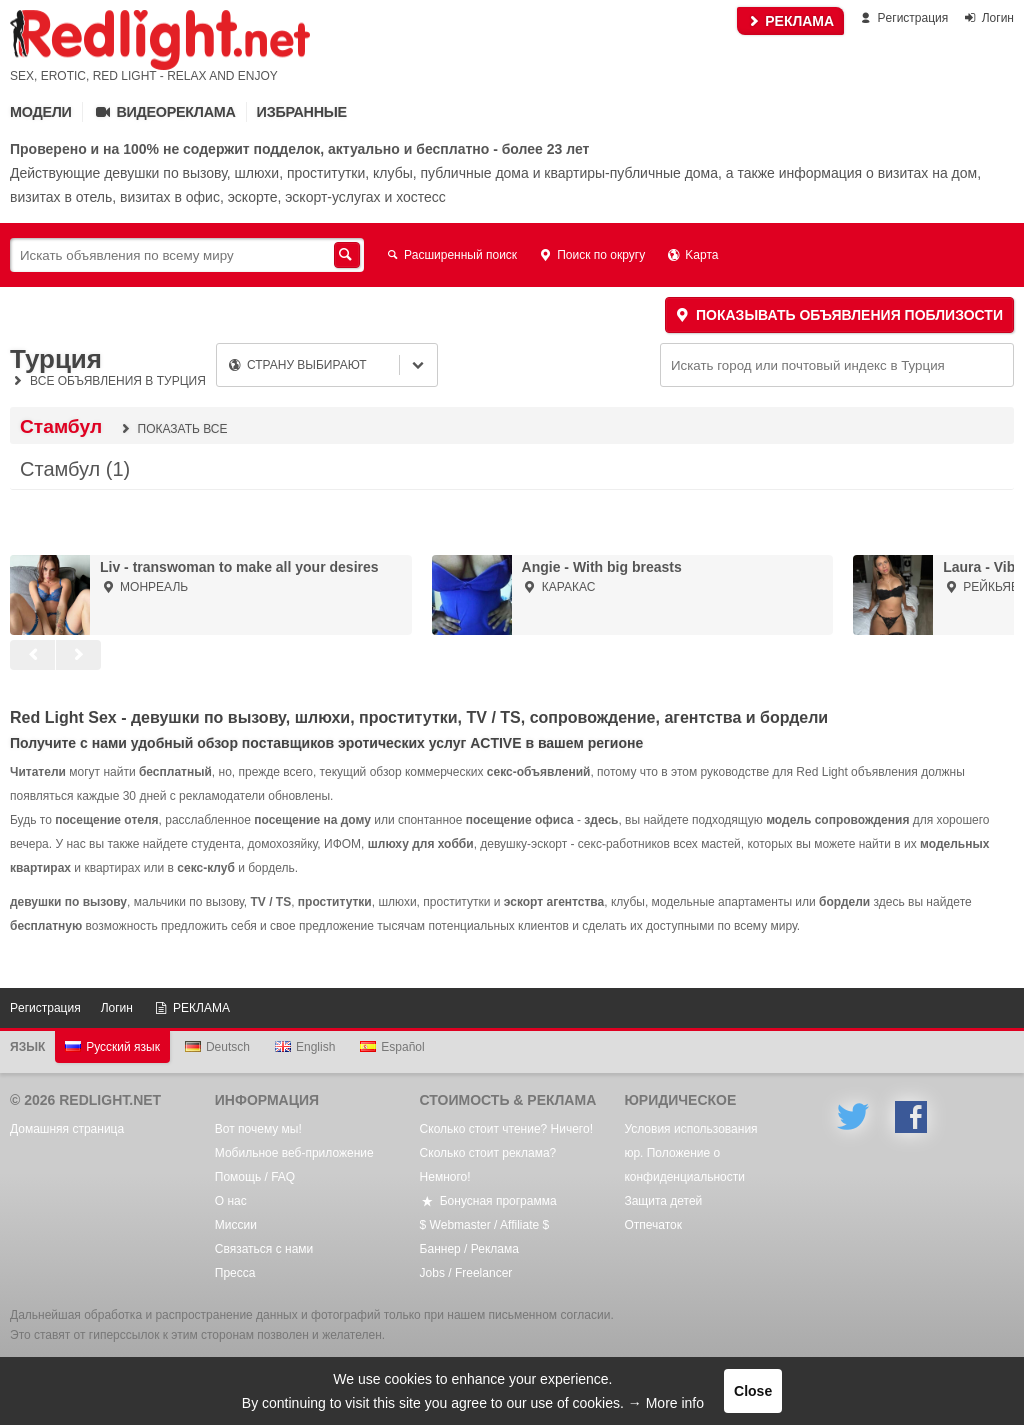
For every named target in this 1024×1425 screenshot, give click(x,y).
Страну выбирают (297, 365)
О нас (231, 1201)
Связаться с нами (264, 1249)
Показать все (172, 429)
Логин (988, 18)
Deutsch (217, 1047)
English (305, 1047)
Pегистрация (902, 18)
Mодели (41, 112)
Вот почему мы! (258, 1129)
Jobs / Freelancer (466, 1273)
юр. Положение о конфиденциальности (684, 1165)
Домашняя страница (67, 1129)
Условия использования (690, 1129)
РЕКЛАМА (790, 21)
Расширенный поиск (450, 255)
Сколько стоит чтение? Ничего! (506, 1129)
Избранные (302, 112)
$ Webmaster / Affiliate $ (485, 1225)
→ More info (666, 1403)
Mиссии (236, 1225)
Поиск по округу (591, 255)
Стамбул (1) (75, 469)
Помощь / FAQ (255, 1177)
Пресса (235, 1273)
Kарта (691, 255)
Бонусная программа (488, 1201)
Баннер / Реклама (469, 1249)
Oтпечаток (653, 1225)
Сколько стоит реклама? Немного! (488, 1165)
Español (392, 1047)
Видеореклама (164, 112)
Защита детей (663, 1201)
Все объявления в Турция (108, 381)
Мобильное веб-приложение (294, 1153)
